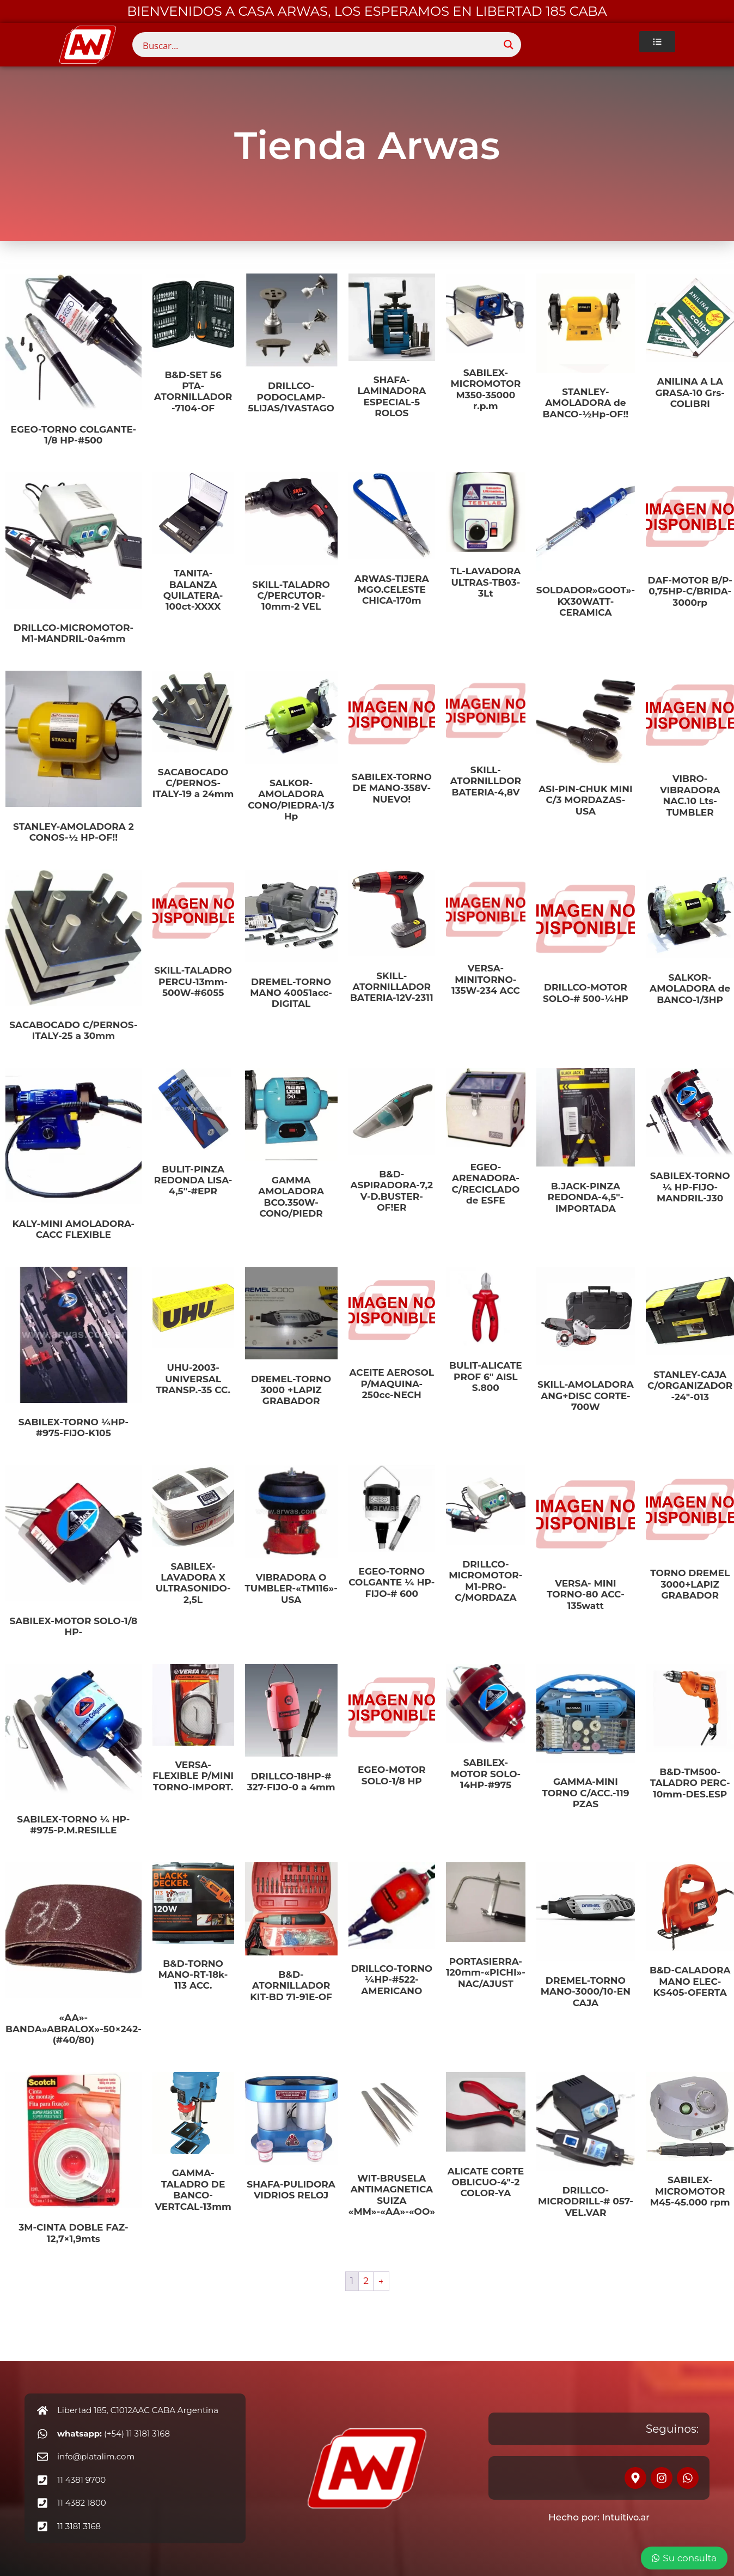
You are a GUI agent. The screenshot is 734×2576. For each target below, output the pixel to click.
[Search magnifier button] (508, 45)
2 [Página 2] (366, 2280)
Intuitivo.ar (626, 2517)
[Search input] (319, 44)
